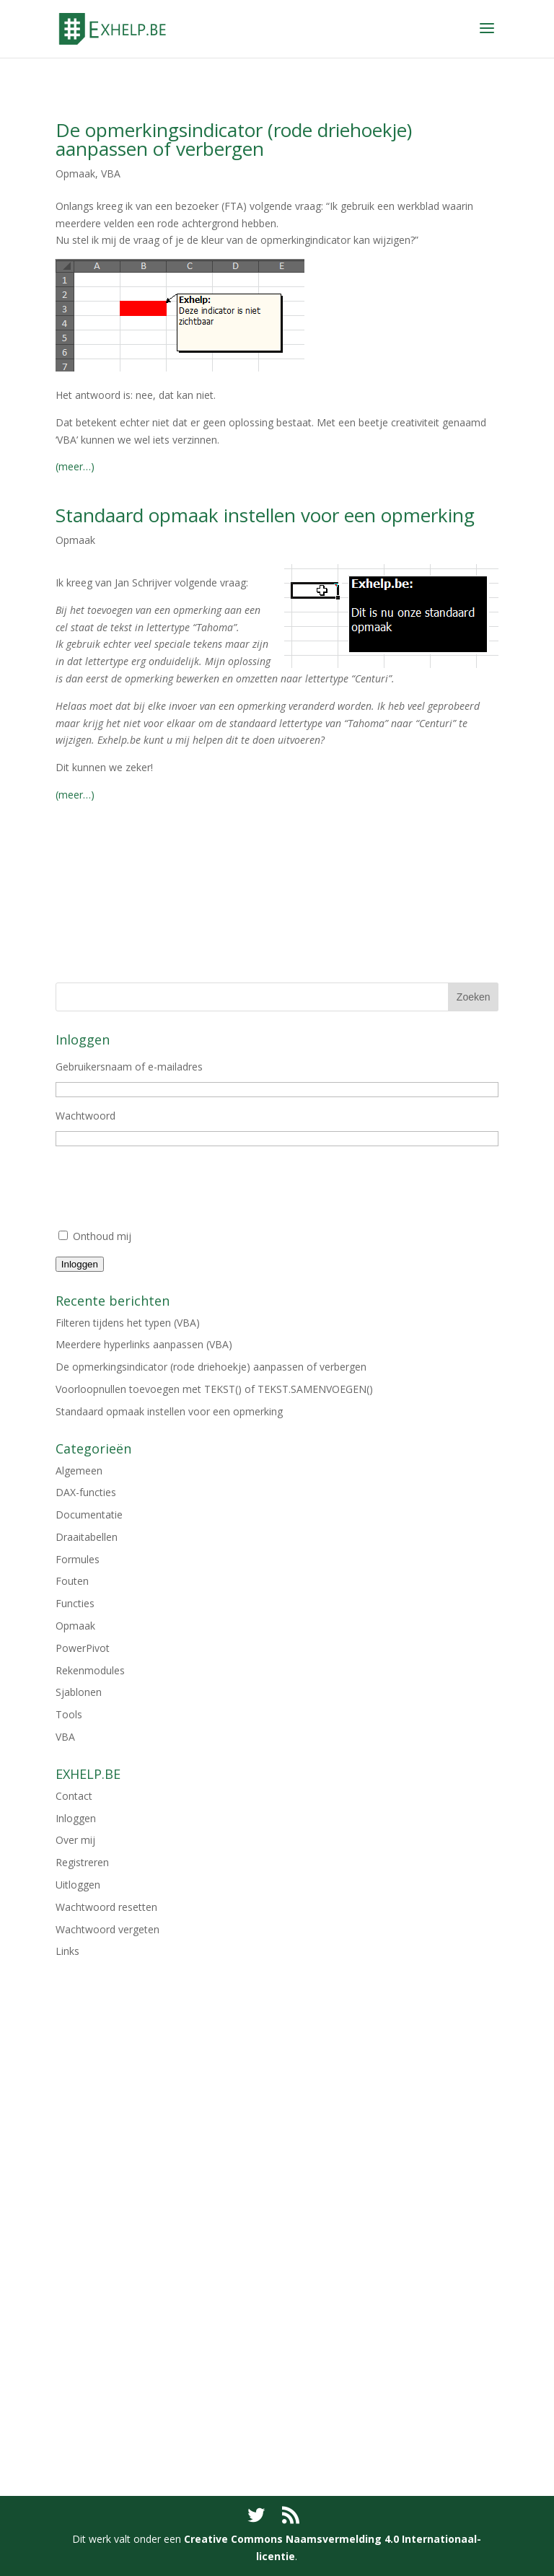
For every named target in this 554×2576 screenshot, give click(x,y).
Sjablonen (79, 1692)
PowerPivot (83, 1648)
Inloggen (79, 1264)
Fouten (72, 1581)
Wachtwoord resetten (106, 1907)
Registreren (82, 1862)
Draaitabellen (87, 1537)
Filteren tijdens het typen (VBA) (128, 1322)
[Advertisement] (277, 905)
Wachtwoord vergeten (107, 1929)
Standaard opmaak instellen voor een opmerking (265, 515)
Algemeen (79, 1470)
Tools (69, 1714)
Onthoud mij (102, 1236)
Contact (74, 1796)
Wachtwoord (85, 1115)
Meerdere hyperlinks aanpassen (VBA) (144, 1344)
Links (67, 1951)
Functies (75, 1603)
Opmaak (75, 173)
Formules (78, 1559)
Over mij (75, 1840)
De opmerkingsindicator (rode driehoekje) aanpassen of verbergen (234, 139)
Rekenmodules (90, 1670)
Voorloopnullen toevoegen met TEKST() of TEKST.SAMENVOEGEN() (214, 1389)
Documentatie (89, 1514)
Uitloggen (78, 1884)
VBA (110, 173)
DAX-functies (86, 1492)
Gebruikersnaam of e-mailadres (129, 1066)
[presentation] (165, 1192)
